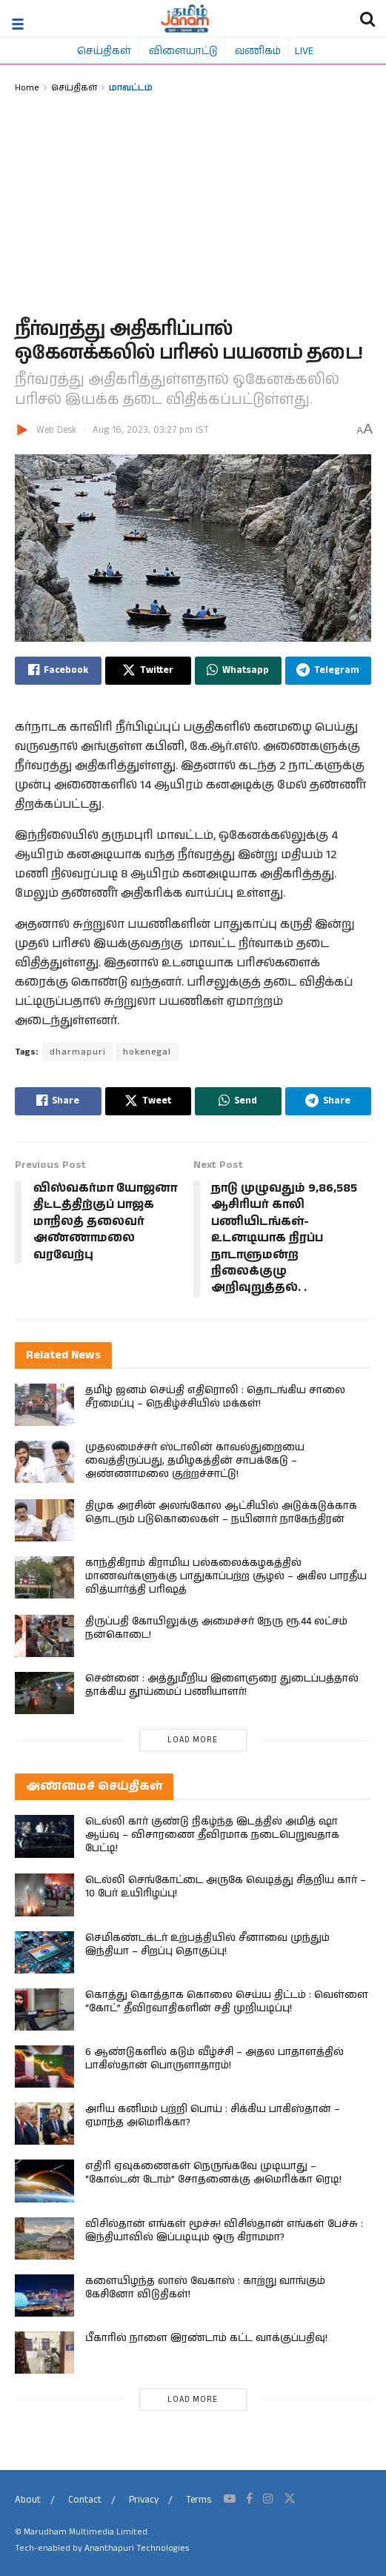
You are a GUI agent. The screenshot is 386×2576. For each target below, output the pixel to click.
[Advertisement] (193, 207)
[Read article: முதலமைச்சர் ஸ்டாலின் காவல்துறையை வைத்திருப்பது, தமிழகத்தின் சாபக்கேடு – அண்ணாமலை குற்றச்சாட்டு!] (44, 1462)
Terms (198, 2500)
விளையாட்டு (183, 50)
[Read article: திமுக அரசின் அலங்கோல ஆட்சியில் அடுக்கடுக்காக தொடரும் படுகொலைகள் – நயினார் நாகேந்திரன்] (44, 1520)
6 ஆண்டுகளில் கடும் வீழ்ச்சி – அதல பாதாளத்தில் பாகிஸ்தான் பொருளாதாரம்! (214, 2059)
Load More (192, 1741)
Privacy (144, 2500)
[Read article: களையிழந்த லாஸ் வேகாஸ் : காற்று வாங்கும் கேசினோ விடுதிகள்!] (44, 2295)
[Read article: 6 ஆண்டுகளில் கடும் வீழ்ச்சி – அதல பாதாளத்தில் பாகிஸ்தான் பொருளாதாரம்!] (44, 2066)
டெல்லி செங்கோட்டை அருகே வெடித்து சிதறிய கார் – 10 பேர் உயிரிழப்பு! (225, 1887)
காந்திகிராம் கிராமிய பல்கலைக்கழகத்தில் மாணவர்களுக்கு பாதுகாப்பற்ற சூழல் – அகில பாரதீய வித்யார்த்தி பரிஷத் (226, 1576)
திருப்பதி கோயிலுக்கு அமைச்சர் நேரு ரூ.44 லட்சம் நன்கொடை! (216, 1628)
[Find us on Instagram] (268, 2499)
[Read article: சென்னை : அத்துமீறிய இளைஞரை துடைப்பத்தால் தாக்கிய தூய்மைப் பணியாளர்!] (44, 1693)
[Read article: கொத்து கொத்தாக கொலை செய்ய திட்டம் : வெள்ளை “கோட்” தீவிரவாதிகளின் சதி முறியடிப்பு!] (44, 2009)
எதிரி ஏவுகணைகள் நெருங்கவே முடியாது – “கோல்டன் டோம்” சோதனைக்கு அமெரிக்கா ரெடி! (213, 2174)
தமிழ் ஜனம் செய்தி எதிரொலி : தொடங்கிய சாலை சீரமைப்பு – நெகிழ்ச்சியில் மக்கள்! (215, 1397)
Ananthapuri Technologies (136, 2548)
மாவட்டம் (131, 87)
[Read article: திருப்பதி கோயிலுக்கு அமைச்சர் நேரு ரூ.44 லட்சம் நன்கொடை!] (44, 1636)
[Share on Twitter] (148, 671)
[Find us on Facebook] (249, 2499)
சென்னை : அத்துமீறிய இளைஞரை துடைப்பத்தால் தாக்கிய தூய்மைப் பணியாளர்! (222, 1685)
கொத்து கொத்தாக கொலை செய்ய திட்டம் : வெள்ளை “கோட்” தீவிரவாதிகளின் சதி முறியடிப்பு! (226, 2002)
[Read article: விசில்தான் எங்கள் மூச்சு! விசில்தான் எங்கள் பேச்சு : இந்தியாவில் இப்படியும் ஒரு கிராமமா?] (44, 2238)
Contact (85, 2500)
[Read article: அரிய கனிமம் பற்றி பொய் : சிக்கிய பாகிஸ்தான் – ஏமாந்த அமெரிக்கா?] (44, 2123)
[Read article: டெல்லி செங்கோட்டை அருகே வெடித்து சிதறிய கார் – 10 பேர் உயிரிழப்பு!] (44, 1895)
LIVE (304, 50)
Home (27, 87)
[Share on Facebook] (58, 671)
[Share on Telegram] (328, 671)
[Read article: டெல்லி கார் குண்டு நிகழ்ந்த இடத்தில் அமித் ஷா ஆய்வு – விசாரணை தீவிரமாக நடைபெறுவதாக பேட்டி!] (44, 1837)
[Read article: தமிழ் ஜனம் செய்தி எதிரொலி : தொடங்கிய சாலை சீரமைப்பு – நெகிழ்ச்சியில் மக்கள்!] (44, 1405)
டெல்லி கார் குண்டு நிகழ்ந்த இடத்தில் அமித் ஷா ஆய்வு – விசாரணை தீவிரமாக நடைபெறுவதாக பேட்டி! (212, 1835)
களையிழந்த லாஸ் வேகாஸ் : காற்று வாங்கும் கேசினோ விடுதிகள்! (205, 2288)
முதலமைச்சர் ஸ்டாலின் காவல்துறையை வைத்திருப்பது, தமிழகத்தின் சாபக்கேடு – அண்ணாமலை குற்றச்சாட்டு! (195, 1460)
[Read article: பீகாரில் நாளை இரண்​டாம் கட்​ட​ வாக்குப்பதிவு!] (44, 2352)
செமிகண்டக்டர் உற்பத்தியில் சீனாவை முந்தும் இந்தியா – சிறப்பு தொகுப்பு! (207, 1945)
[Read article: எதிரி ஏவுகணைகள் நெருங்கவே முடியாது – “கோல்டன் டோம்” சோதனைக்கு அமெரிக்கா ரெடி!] (44, 2181)
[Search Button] (367, 18)
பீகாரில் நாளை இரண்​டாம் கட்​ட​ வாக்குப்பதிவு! (206, 2338)
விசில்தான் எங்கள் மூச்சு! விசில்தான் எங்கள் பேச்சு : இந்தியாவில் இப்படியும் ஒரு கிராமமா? (224, 2231)
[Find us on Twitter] (290, 2499)
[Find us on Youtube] (230, 2499)
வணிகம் (258, 50)
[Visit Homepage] (185, 18)
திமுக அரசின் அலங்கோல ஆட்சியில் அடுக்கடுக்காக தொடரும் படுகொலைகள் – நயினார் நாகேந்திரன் (221, 1512)
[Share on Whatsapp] (238, 671)
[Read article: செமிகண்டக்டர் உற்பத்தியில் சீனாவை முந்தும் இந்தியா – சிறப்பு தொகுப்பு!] (44, 1952)
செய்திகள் (104, 50)
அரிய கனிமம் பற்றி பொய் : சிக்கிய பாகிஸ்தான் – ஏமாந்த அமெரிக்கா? (212, 2116)
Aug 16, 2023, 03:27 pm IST (151, 430)
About (28, 2500)
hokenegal (147, 1052)
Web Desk (56, 430)
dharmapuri (78, 1052)
